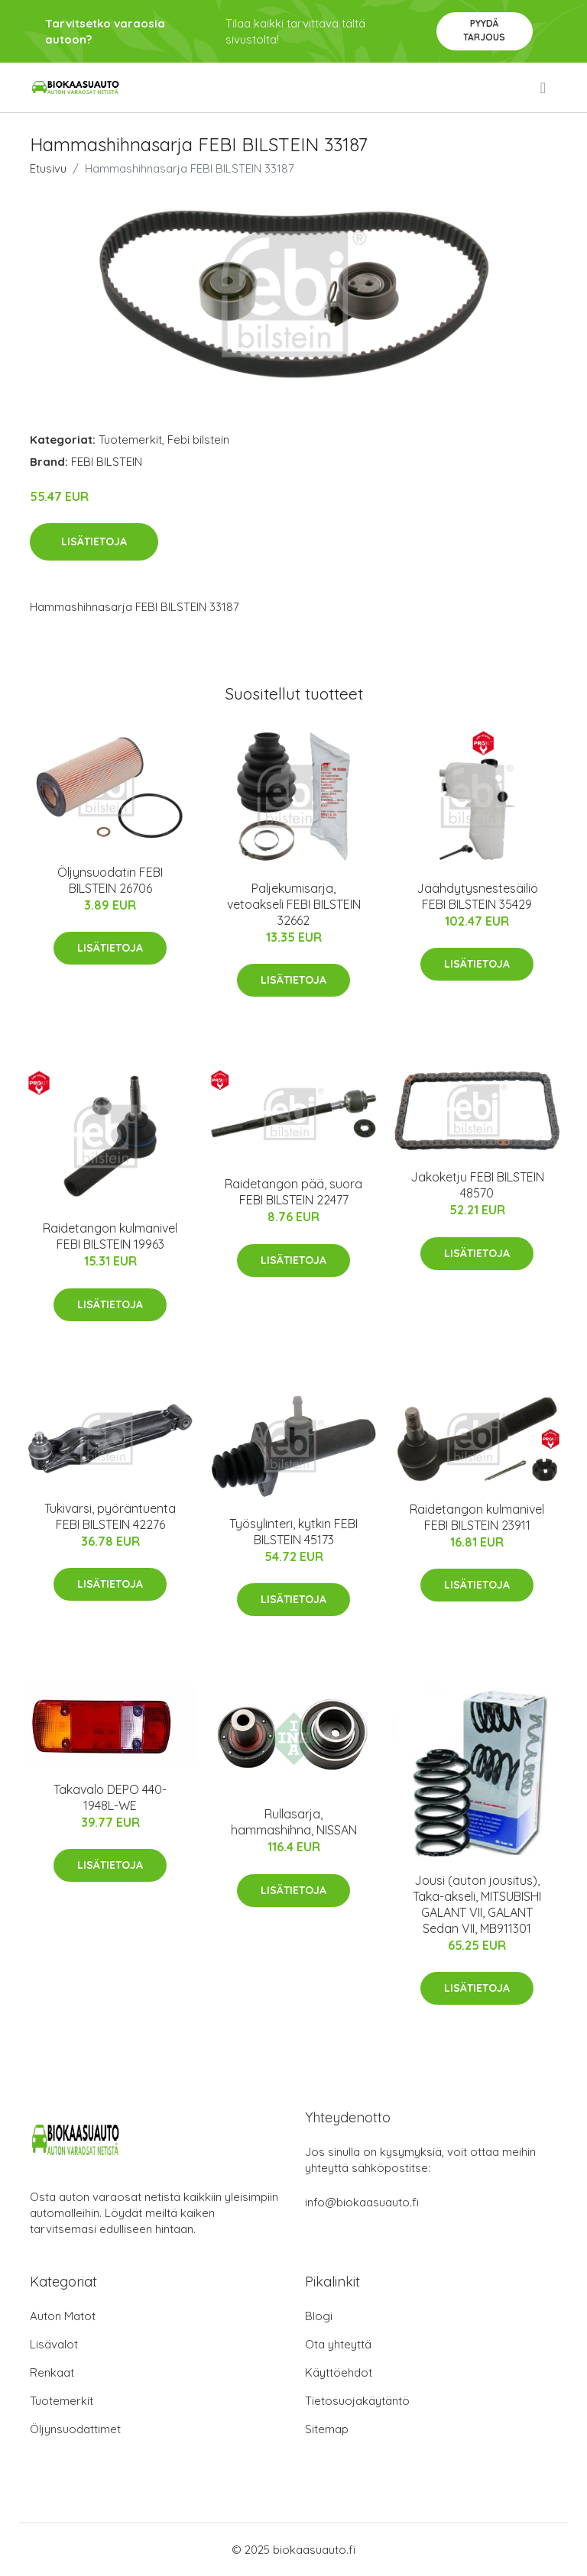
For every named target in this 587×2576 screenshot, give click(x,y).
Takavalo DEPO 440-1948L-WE (110, 1797)
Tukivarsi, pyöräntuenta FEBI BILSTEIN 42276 (110, 1516)
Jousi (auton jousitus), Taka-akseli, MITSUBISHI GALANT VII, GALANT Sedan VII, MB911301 (477, 1904)
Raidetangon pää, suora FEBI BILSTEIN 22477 (293, 1191)
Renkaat (52, 2372)
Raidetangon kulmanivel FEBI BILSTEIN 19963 (110, 1236)
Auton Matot (63, 2316)
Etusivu (48, 168)
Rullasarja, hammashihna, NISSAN (294, 1821)
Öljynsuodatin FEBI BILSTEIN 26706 (110, 880)
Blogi (318, 2316)
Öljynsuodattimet (75, 2429)
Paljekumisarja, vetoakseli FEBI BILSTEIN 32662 (294, 904)
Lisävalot (54, 2344)
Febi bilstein (198, 439)
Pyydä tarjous (484, 30)
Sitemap (327, 2429)
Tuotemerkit (130, 439)
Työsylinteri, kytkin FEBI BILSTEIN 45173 (293, 1531)
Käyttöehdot (338, 2372)
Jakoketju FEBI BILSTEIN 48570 (477, 1185)
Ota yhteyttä (338, 2344)
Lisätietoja (94, 541)
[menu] (544, 88)
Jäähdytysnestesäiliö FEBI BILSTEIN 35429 (477, 896)
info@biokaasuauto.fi (362, 2202)
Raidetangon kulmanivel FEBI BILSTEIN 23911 (477, 1517)
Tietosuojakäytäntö (357, 2400)
